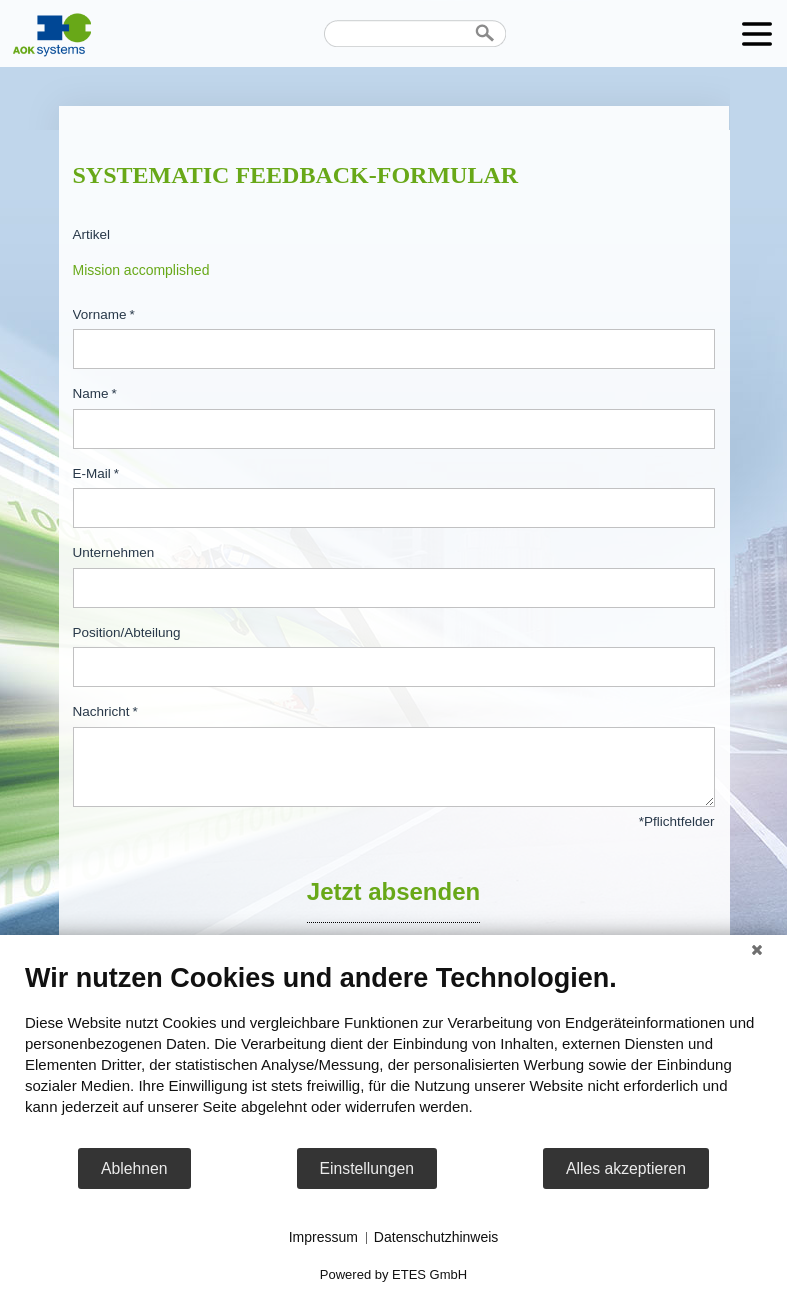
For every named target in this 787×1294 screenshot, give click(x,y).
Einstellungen (367, 1168)
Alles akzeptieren (626, 1168)
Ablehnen (134, 1168)
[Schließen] (757, 950)
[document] (393, 1054)
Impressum (323, 1237)
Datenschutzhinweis (436, 1237)
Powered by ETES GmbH (393, 1274)
